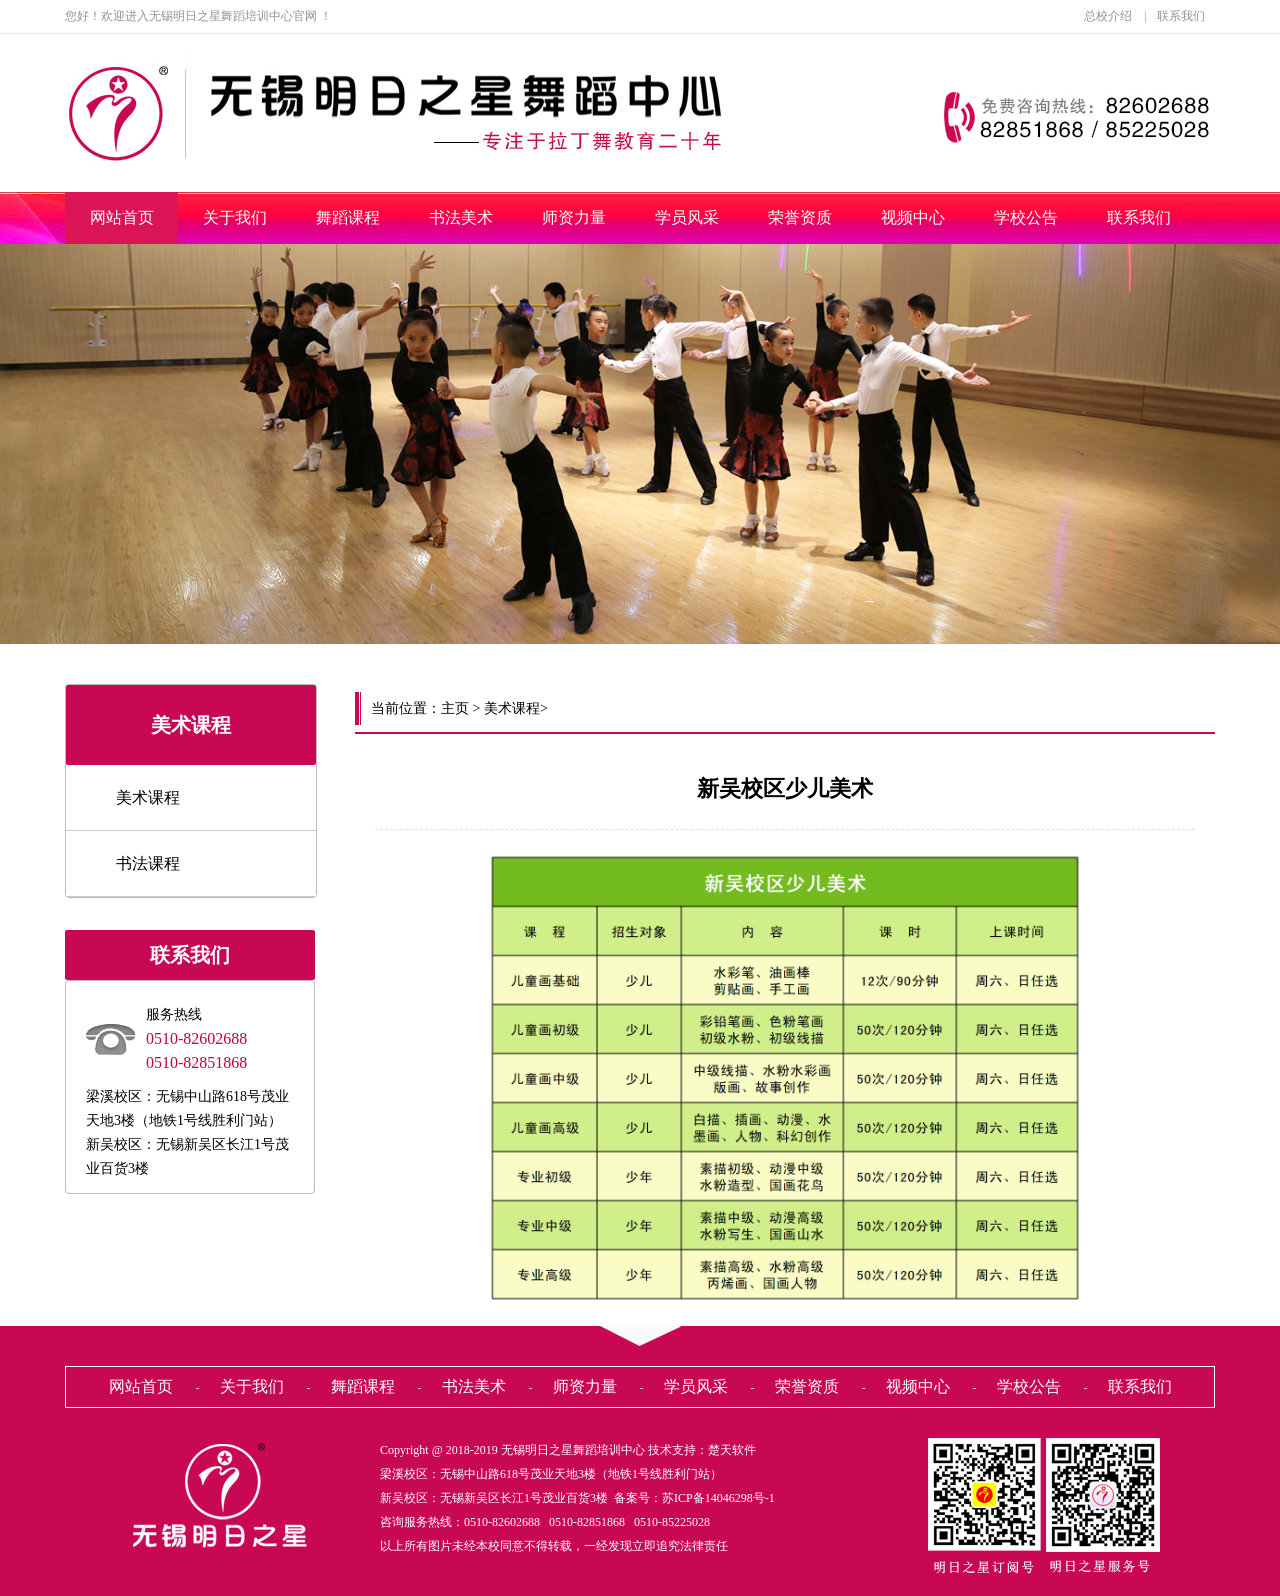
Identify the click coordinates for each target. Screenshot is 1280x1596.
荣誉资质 (800, 217)
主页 (455, 708)
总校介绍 (1108, 16)
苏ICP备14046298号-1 (718, 1498)
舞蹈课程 (348, 217)
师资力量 (574, 217)
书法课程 (148, 863)
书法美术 (461, 217)
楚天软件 (732, 1450)
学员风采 (687, 217)
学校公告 (1026, 217)
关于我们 (235, 217)
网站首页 (122, 217)
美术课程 (148, 797)
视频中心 (913, 217)
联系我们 (1181, 16)
